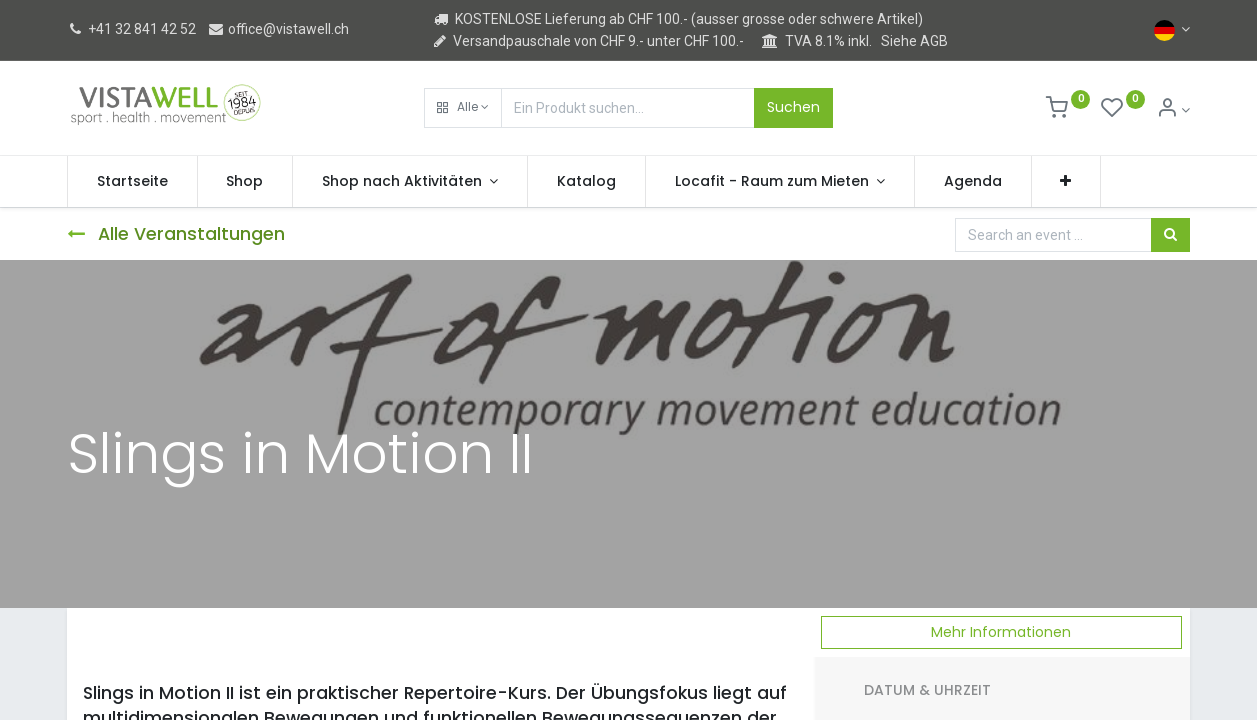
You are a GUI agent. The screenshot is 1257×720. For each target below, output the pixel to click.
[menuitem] (132, 182)
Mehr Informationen (1001, 632)
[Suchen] (1170, 235)
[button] (463, 108)
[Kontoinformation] (1173, 110)
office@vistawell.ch (278, 29)
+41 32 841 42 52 (131, 29)
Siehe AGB (914, 41)
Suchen (793, 107)
